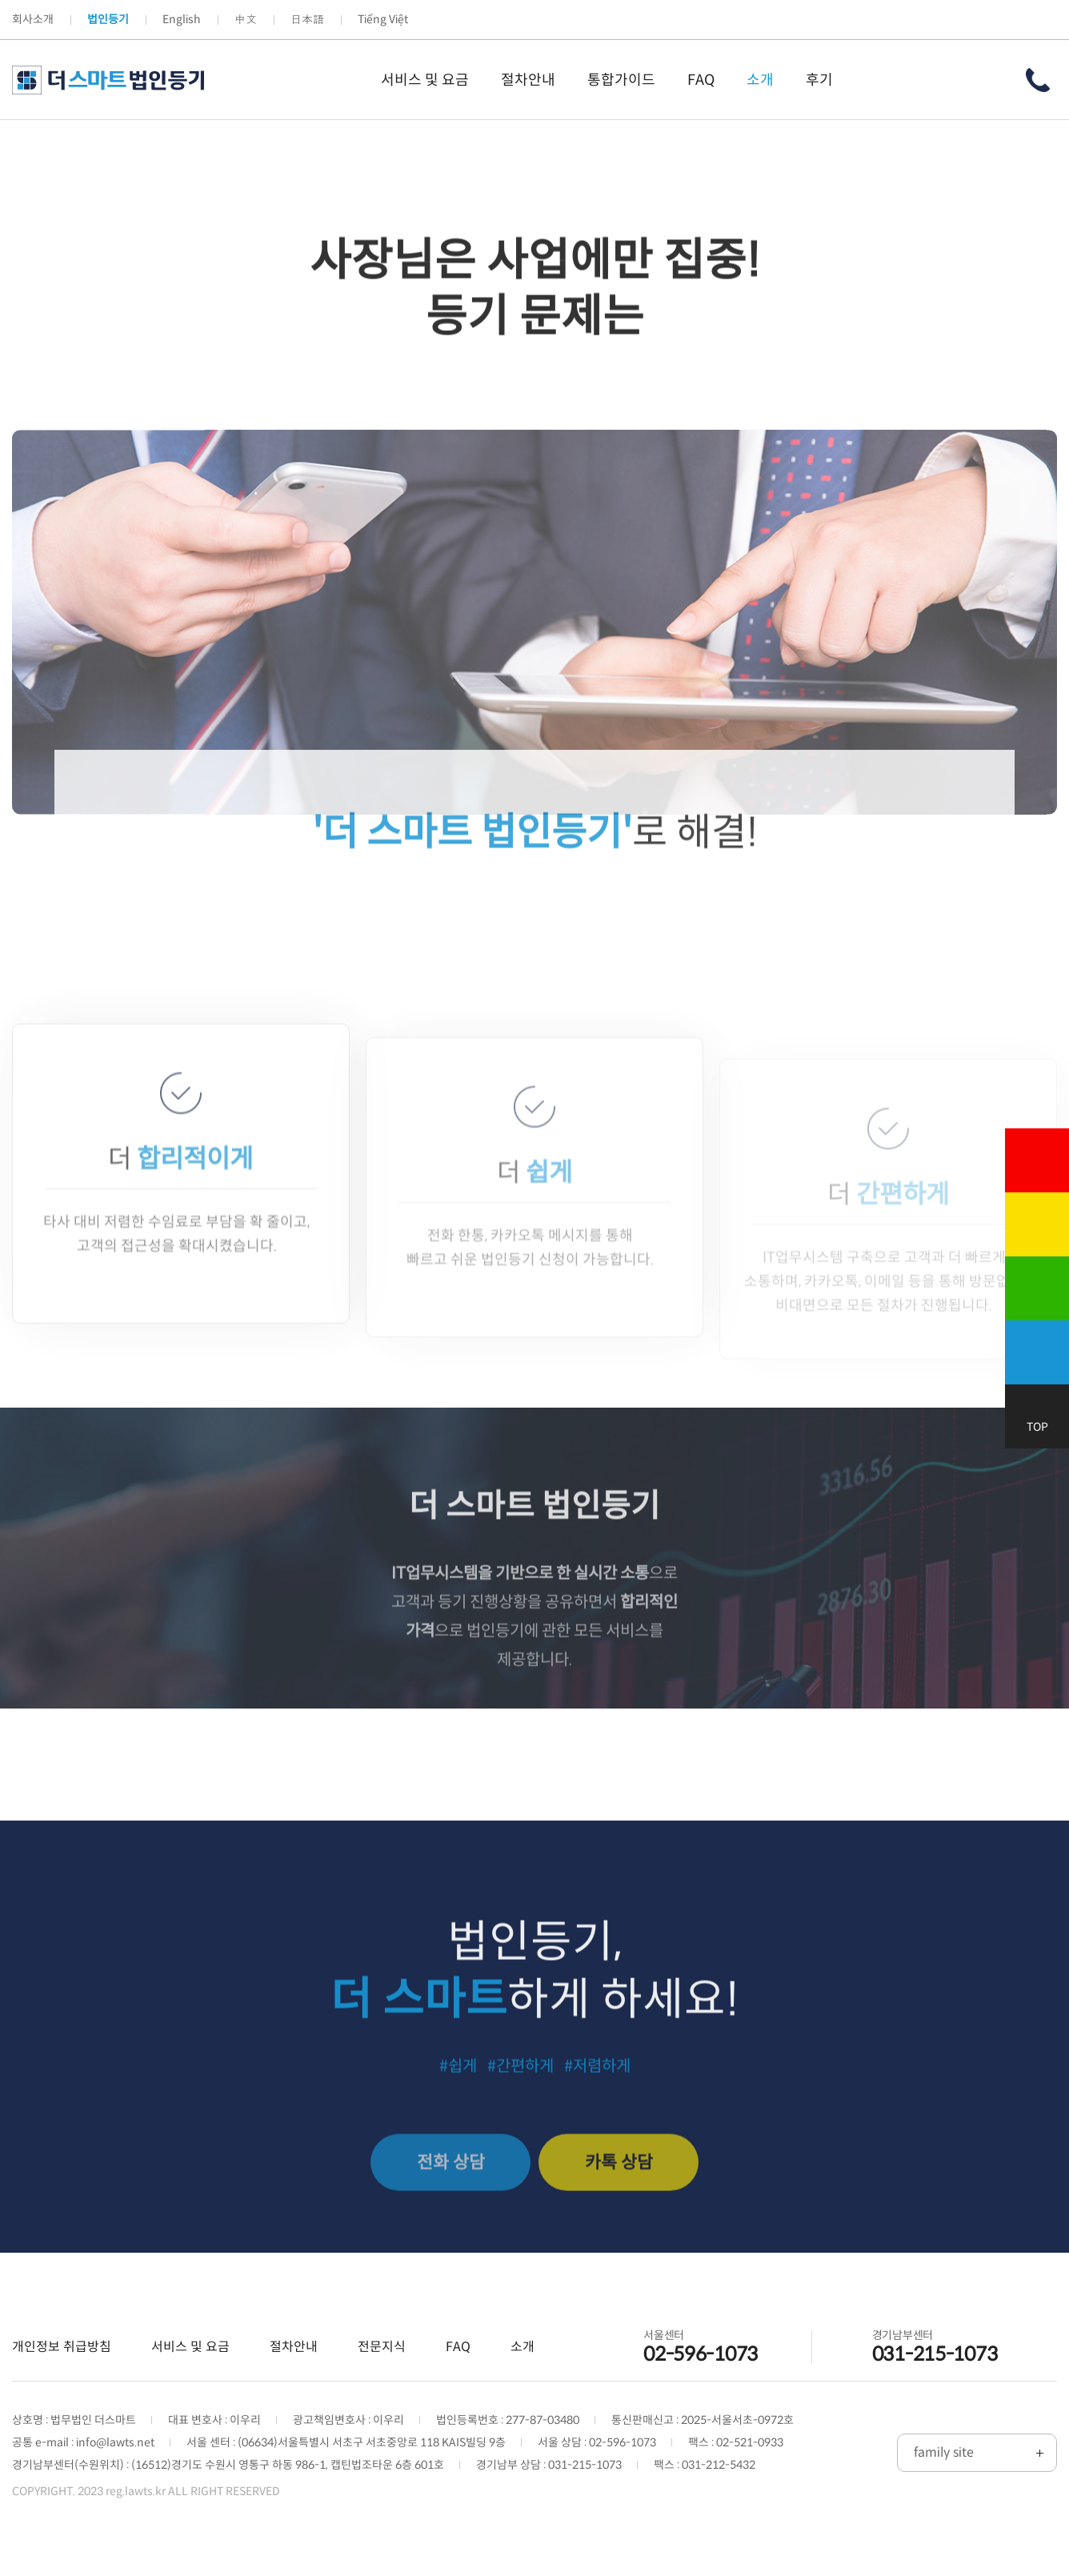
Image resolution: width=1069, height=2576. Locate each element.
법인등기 (108, 19)
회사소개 (33, 19)
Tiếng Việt (383, 19)
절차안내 (294, 2347)
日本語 (307, 19)
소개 (522, 2347)
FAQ (458, 2347)
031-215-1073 (935, 2355)
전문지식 (382, 2347)
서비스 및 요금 (190, 2347)
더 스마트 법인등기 (108, 80)
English (181, 19)
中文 (245, 19)
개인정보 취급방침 (61, 2347)
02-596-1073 (700, 2355)
